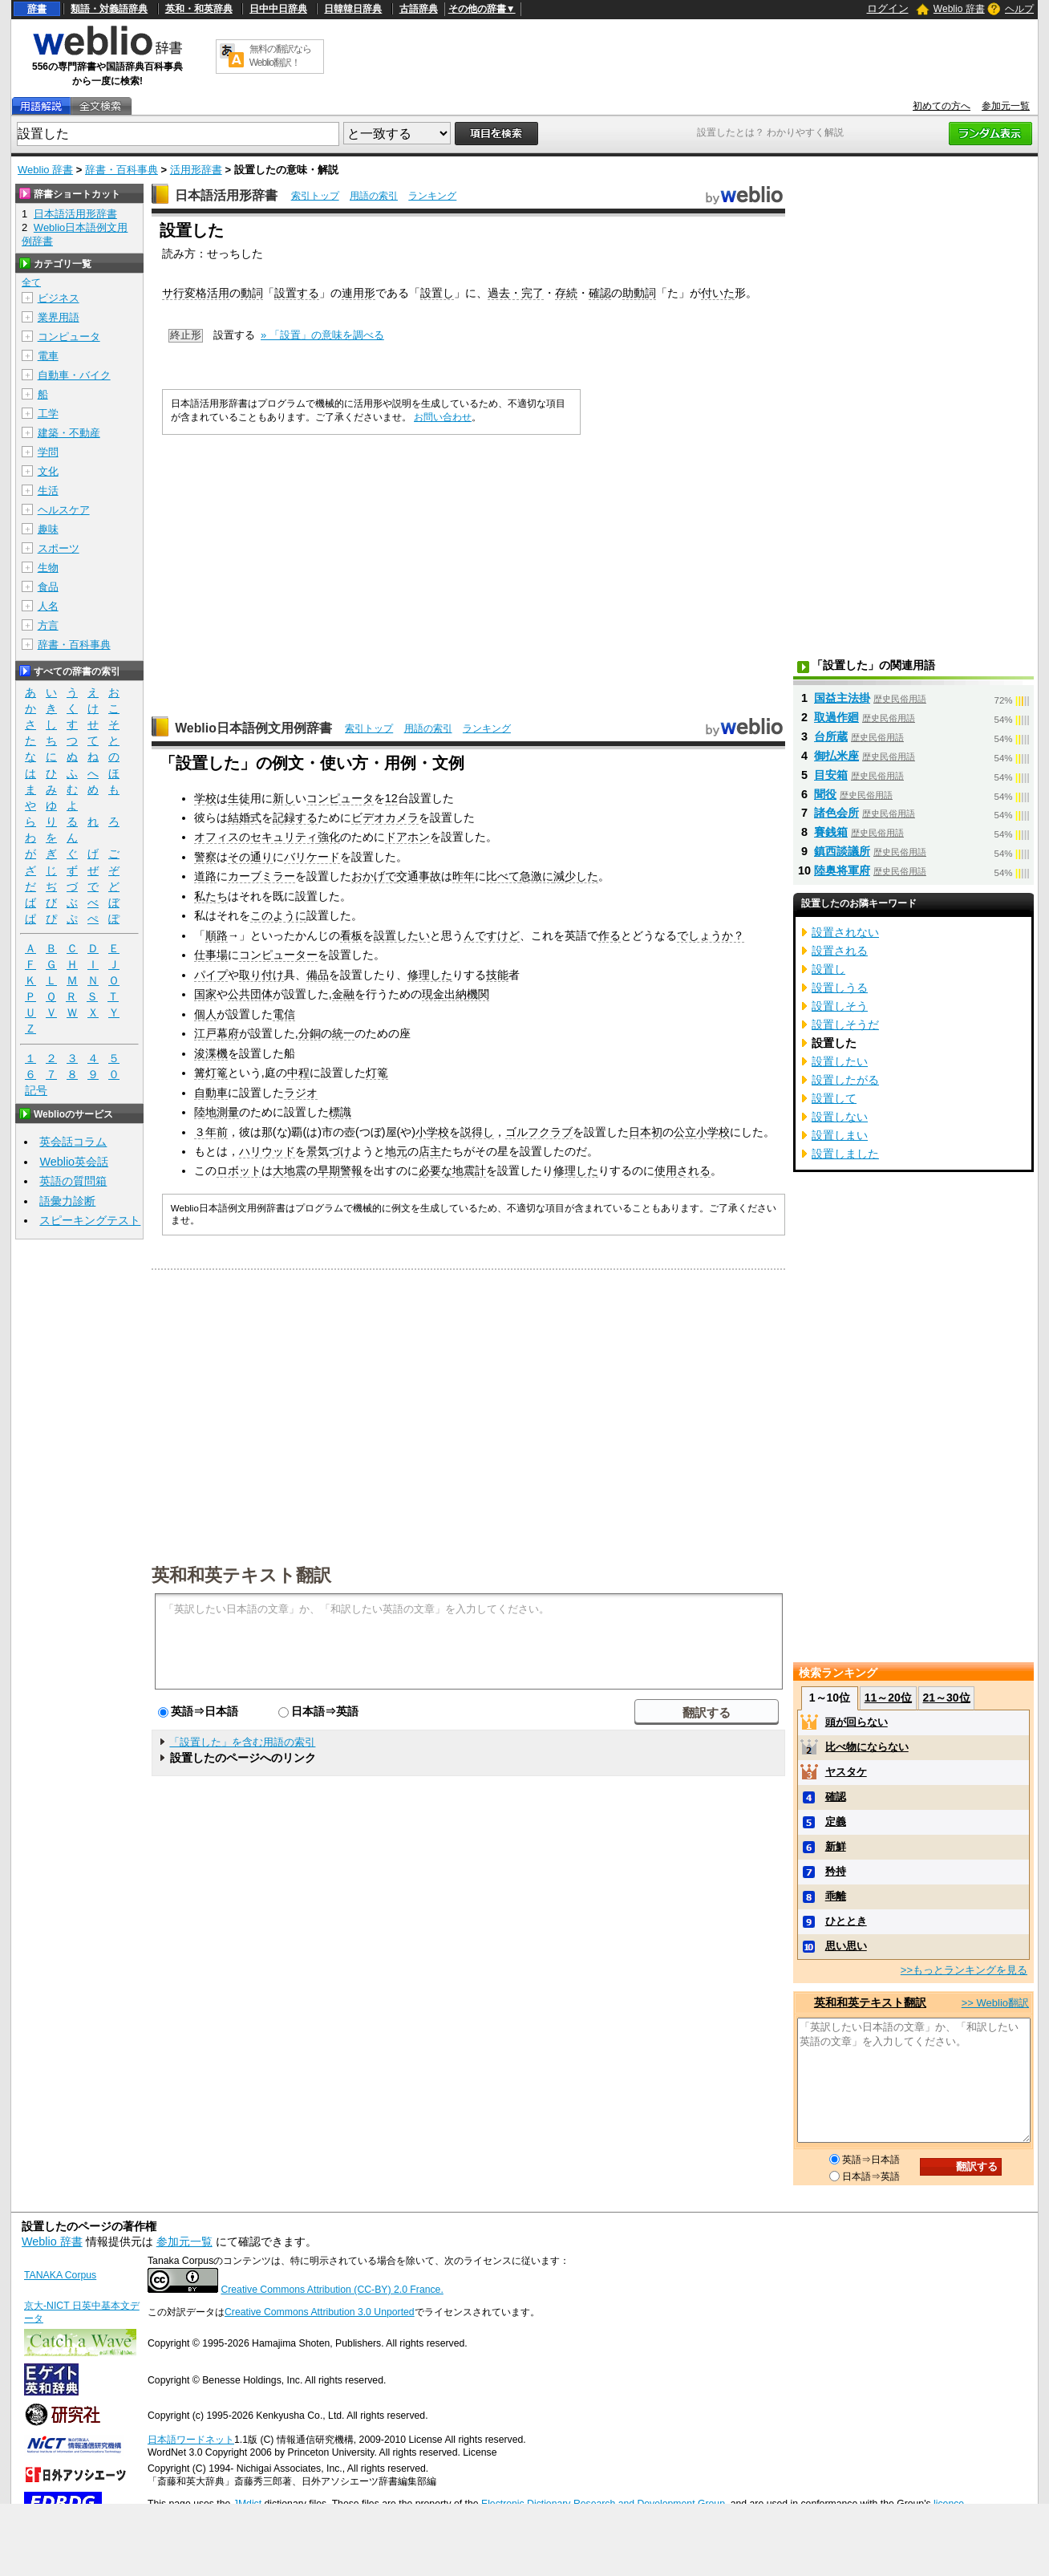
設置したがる (845, 1079)
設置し (437, 292)
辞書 (37, 8)
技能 (497, 974)
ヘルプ (1019, 8)
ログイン (888, 8)
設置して (834, 1098)
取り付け (261, 974)
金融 (343, 994)
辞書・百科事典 (121, 170)
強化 (329, 836)
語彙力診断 (67, 1201)
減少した (575, 876)
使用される (682, 1170)
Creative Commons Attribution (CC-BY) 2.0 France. (332, 2289)
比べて (503, 876)
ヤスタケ (846, 1772)
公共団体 (250, 994)
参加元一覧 (1006, 106)
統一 (343, 1033)
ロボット (239, 1170)
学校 (205, 798)
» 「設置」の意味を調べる (322, 335)
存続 (566, 292)
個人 (205, 1014)
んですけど (492, 935)
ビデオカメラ (385, 817)
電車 (48, 356)
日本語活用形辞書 (226, 195)
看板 (351, 935)
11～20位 (888, 1697)
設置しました (845, 1153)
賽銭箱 (831, 832)
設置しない (840, 1116)
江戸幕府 (216, 1033)
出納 (455, 994)
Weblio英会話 (73, 1161)
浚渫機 (211, 1053)
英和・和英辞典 (199, 8)
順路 (216, 935)
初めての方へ (941, 106)
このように (278, 915)
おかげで (373, 876)
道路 (205, 876)
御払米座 (836, 755)
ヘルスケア (64, 510)
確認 (600, 292)
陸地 (205, 1111)
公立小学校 (702, 1132)
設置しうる (840, 987)
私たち (211, 896)
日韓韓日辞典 (353, 8)
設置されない (845, 932)
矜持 (835, 1871)
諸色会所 (836, 812)
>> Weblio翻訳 (995, 2003)
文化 (48, 471)
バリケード (312, 856)
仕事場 (211, 954)
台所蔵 (831, 736)
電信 (284, 1014)
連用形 (358, 292)
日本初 (645, 1132)
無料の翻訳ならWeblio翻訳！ (280, 55)
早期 (329, 1170)
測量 (228, 1111)
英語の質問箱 (73, 1180)
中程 (298, 1072)
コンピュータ (340, 798)
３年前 (211, 1132)
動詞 (252, 292)
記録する (295, 817)
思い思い (846, 1946)
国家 (205, 994)
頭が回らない (856, 1722)
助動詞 (639, 292)
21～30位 (946, 1697)
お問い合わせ (443, 417)
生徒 (239, 798)
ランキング (432, 195)
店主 (430, 1151)
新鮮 (835, 1846)
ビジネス (58, 298)
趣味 (48, 529)
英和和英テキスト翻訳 (241, 1574)
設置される (840, 950)
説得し (477, 1132)
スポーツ (58, 548)
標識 (340, 1111)
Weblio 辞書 (959, 8)
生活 (48, 491)
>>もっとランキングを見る (964, 1970)
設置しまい (840, 1135)
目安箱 (831, 775)
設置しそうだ (845, 1024)
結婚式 (244, 817)
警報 (351, 1170)
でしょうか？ (710, 935)
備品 (317, 974)
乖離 (835, 1896)
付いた (718, 292)
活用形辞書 (196, 170)
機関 (478, 994)
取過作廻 (836, 717)
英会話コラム (73, 1141)
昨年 (463, 876)
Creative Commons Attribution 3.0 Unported (320, 2312)
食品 (48, 587)
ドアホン (407, 836)
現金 (433, 994)
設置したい (402, 935)
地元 (396, 1151)
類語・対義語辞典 (109, 8)
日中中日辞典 (278, 8)
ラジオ (301, 1092)
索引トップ (315, 195)
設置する (296, 292)
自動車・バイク (74, 375)
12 (391, 798)
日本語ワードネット (191, 2439)
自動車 (211, 1092)
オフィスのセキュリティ (256, 836)
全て (31, 282)
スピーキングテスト (89, 1220)
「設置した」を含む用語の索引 (242, 1742)
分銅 (309, 1033)
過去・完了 (516, 292)
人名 (48, 606)
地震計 (469, 1170)
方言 (48, 625)
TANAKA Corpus (60, 2275)
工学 (48, 414)
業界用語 (58, 317)
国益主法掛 (842, 698)
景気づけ (328, 1151)
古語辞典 (418, 8)
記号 (36, 1090)
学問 (48, 452)
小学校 (432, 1132)
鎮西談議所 (842, 851)
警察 (205, 856)
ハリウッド (267, 1151)
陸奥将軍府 (842, 870)
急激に (536, 876)
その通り (250, 856)
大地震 (289, 1170)
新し (284, 798)
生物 (48, 568)
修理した (429, 974)
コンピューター (278, 954)
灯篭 (377, 1072)
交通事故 (418, 876)
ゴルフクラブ (539, 1132)
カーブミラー (261, 876)
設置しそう (840, 1006)
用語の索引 (374, 195)
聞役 (825, 794)
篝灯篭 (211, 1072)
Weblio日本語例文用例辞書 (253, 728)
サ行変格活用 (195, 292)
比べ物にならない (867, 1747)
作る (609, 935)
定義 (835, 1821)
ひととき (846, 1921)
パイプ (211, 974)
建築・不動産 (69, 433)
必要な (435, 1170)
